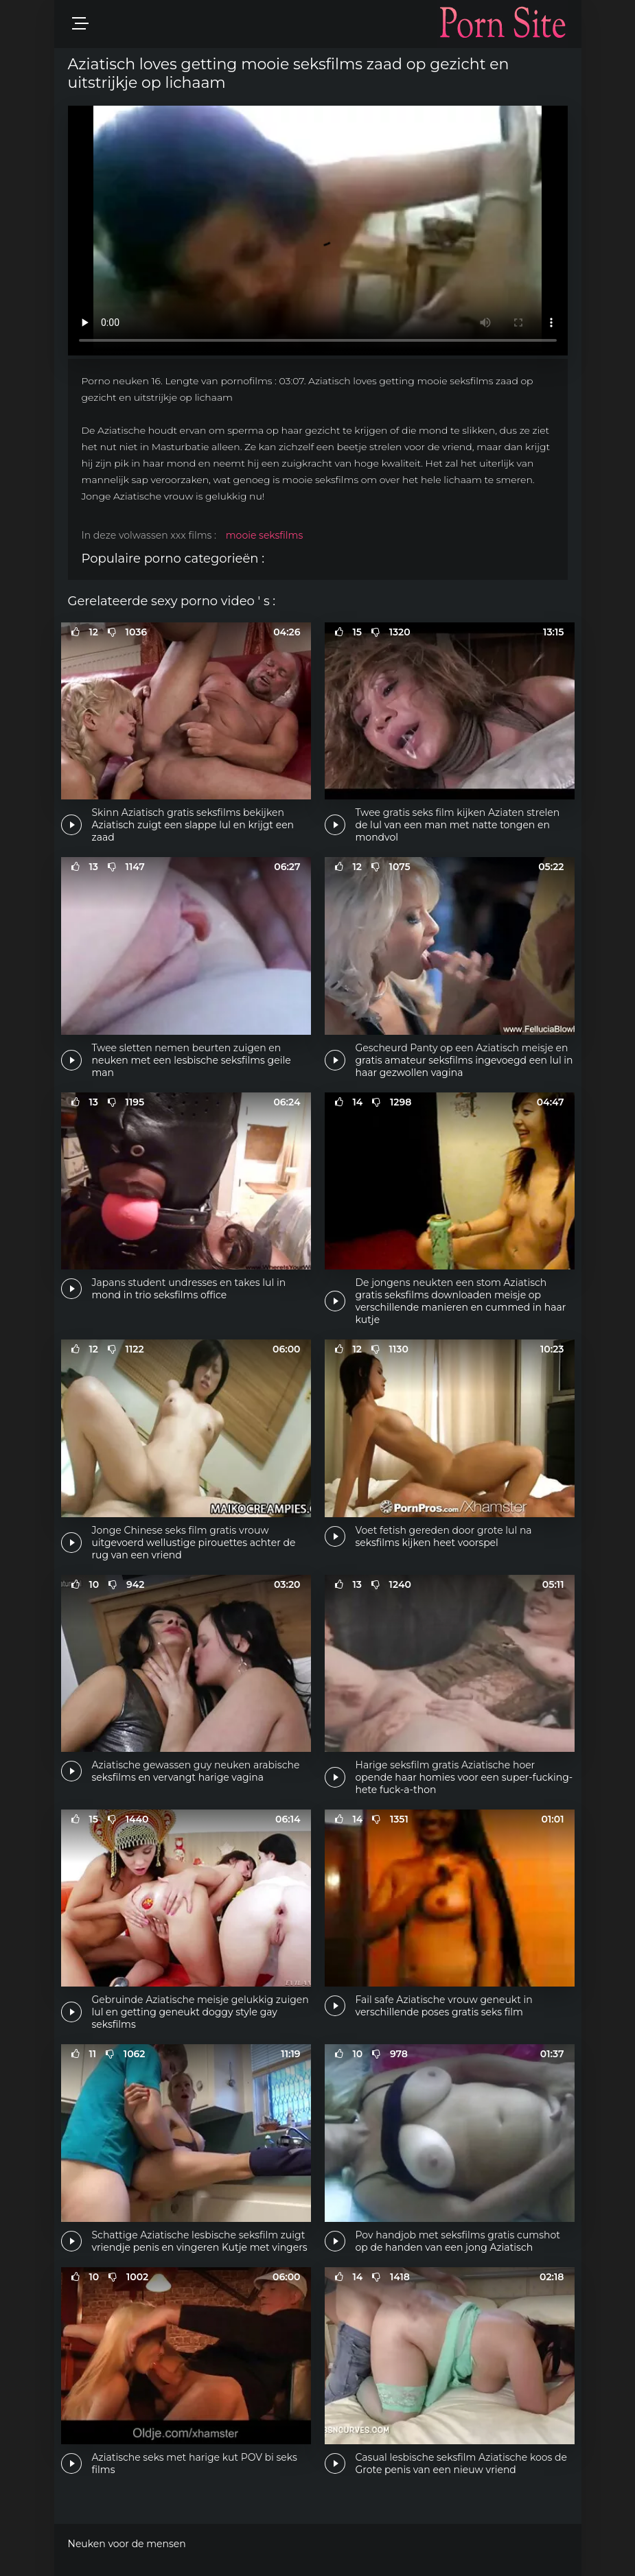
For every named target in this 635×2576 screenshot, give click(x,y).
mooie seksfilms (264, 535)
